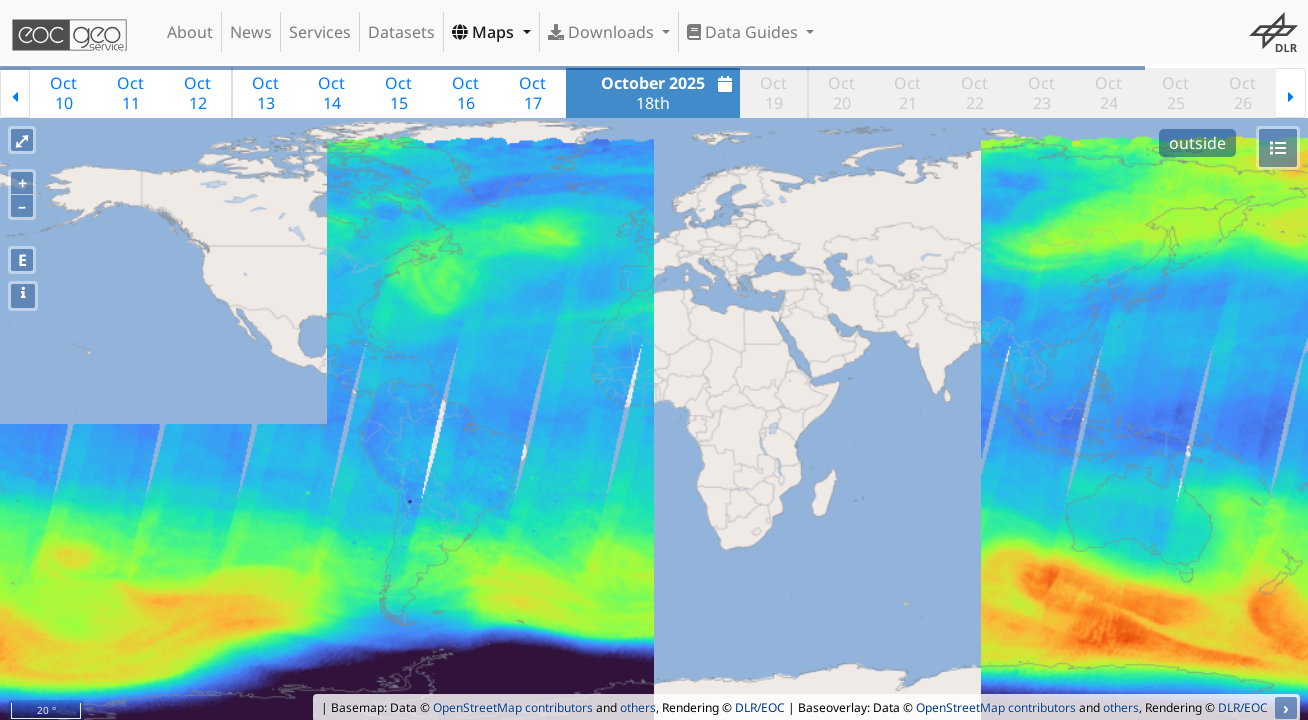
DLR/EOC (760, 707)
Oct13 (265, 93)
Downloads (603, 32)
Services (320, 32)
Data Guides (744, 32)
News (251, 32)
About (190, 32)
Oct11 (130, 93)
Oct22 (974, 93)
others (638, 707)
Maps (485, 32)
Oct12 (197, 93)
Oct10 (63, 93)
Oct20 (841, 93)
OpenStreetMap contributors (513, 707)
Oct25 (1175, 93)
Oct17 (532, 93)
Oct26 (1242, 93)
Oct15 (398, 93)
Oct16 (465, 93)
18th (669, 93)
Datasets (401, 32)
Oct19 (773, 93)
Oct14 (331, 93)
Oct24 (1108, 93)
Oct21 (907, 93)
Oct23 (1041, 93)
